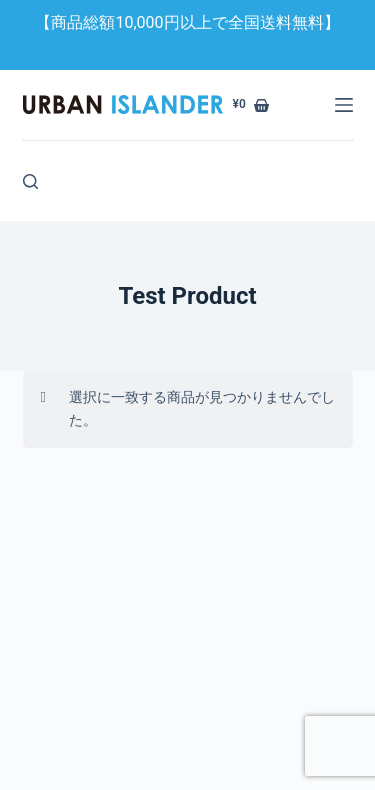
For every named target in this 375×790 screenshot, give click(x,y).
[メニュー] (344, 105)
